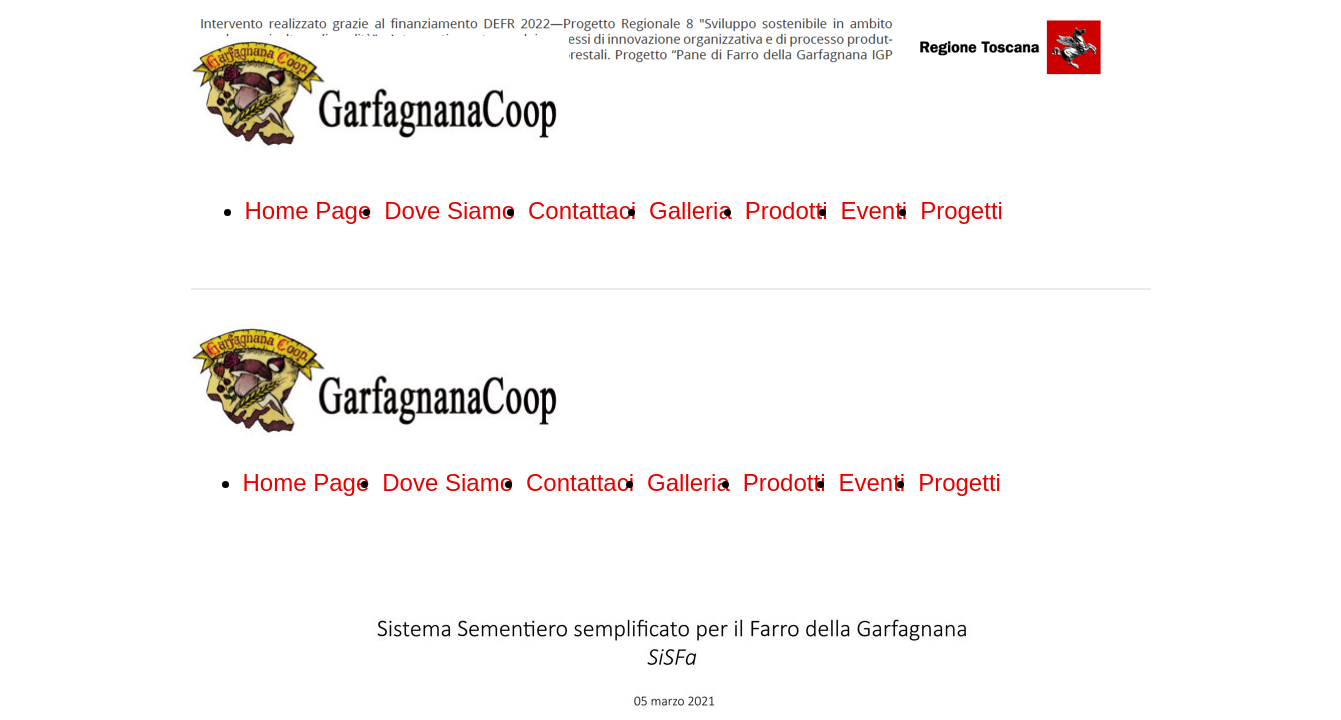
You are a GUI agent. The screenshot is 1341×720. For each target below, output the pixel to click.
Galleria (690, 210)
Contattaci (582, 210)
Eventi (873, 210)
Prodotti (786, 210)
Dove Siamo (449, 210)
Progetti (961, 210)
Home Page (308, 210)
